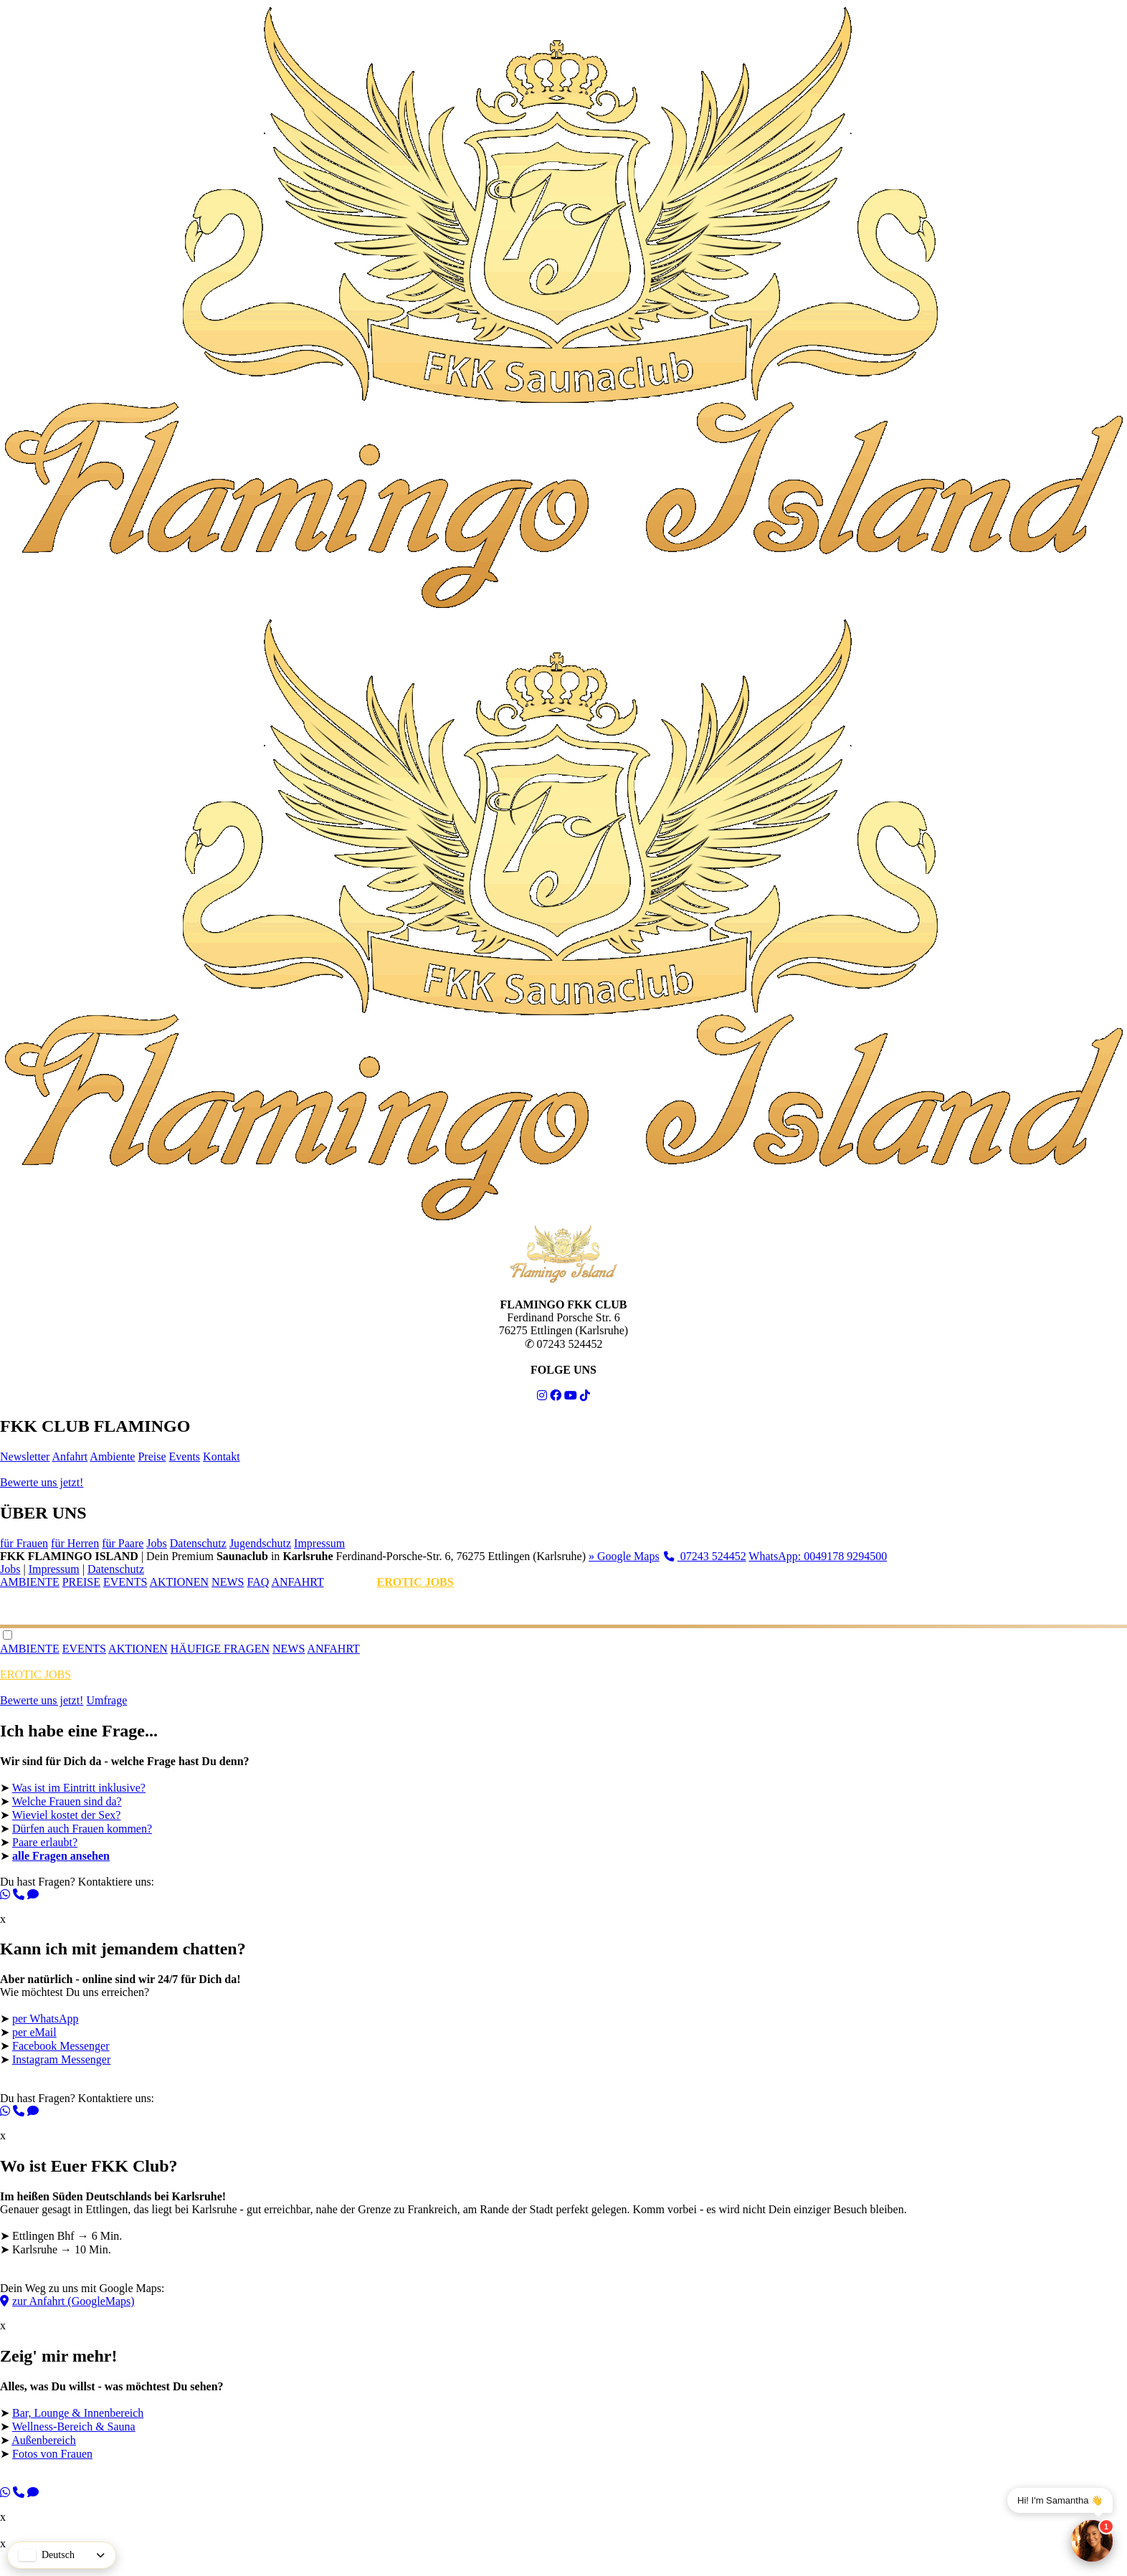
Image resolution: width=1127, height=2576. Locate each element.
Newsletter (24, 1456)
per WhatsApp (45, 2018)
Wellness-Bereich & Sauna (73, 2426)
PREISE (81, 1582)
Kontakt (221, 1456)
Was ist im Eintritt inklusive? (79, 1788)
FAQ (258, 1582)
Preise (152, 1456)
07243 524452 (705, 1556)
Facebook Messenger (61, 2046)
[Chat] (1092, 2541)
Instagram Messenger (61, 2059)
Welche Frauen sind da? (67, 1801)
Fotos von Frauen (52, 2454)
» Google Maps (624, 1556)
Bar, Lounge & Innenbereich (77, 2413)
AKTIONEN (179, 1582)
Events (185, 1456)
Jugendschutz (260, 1543)
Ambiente (112, 1456)
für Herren (75, 1543)
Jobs (156, 1543)
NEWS (227, 1582)
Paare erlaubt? (44, 1842)
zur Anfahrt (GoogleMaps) (67, 2301)
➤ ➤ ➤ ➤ (563, 2435)
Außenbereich (43, 2440)
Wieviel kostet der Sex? (66, 1815)
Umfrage (106, 1700)
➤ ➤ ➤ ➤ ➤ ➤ (563, 1823)
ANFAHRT (297, 1582)
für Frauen (24, 1543)
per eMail (34, 2032)
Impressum (319, 1543)
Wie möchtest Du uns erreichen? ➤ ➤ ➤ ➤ (563, 2040)
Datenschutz (198, 1543)
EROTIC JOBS (415, 1582)
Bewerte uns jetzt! (41, 1482)
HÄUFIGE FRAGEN (220, 1649)
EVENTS (125, 1582)
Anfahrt (69, 1456)
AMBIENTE (30, 1582)
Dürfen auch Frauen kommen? (82, 1828)
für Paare (122, 1543)
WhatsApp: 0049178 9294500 (817, 1556)
